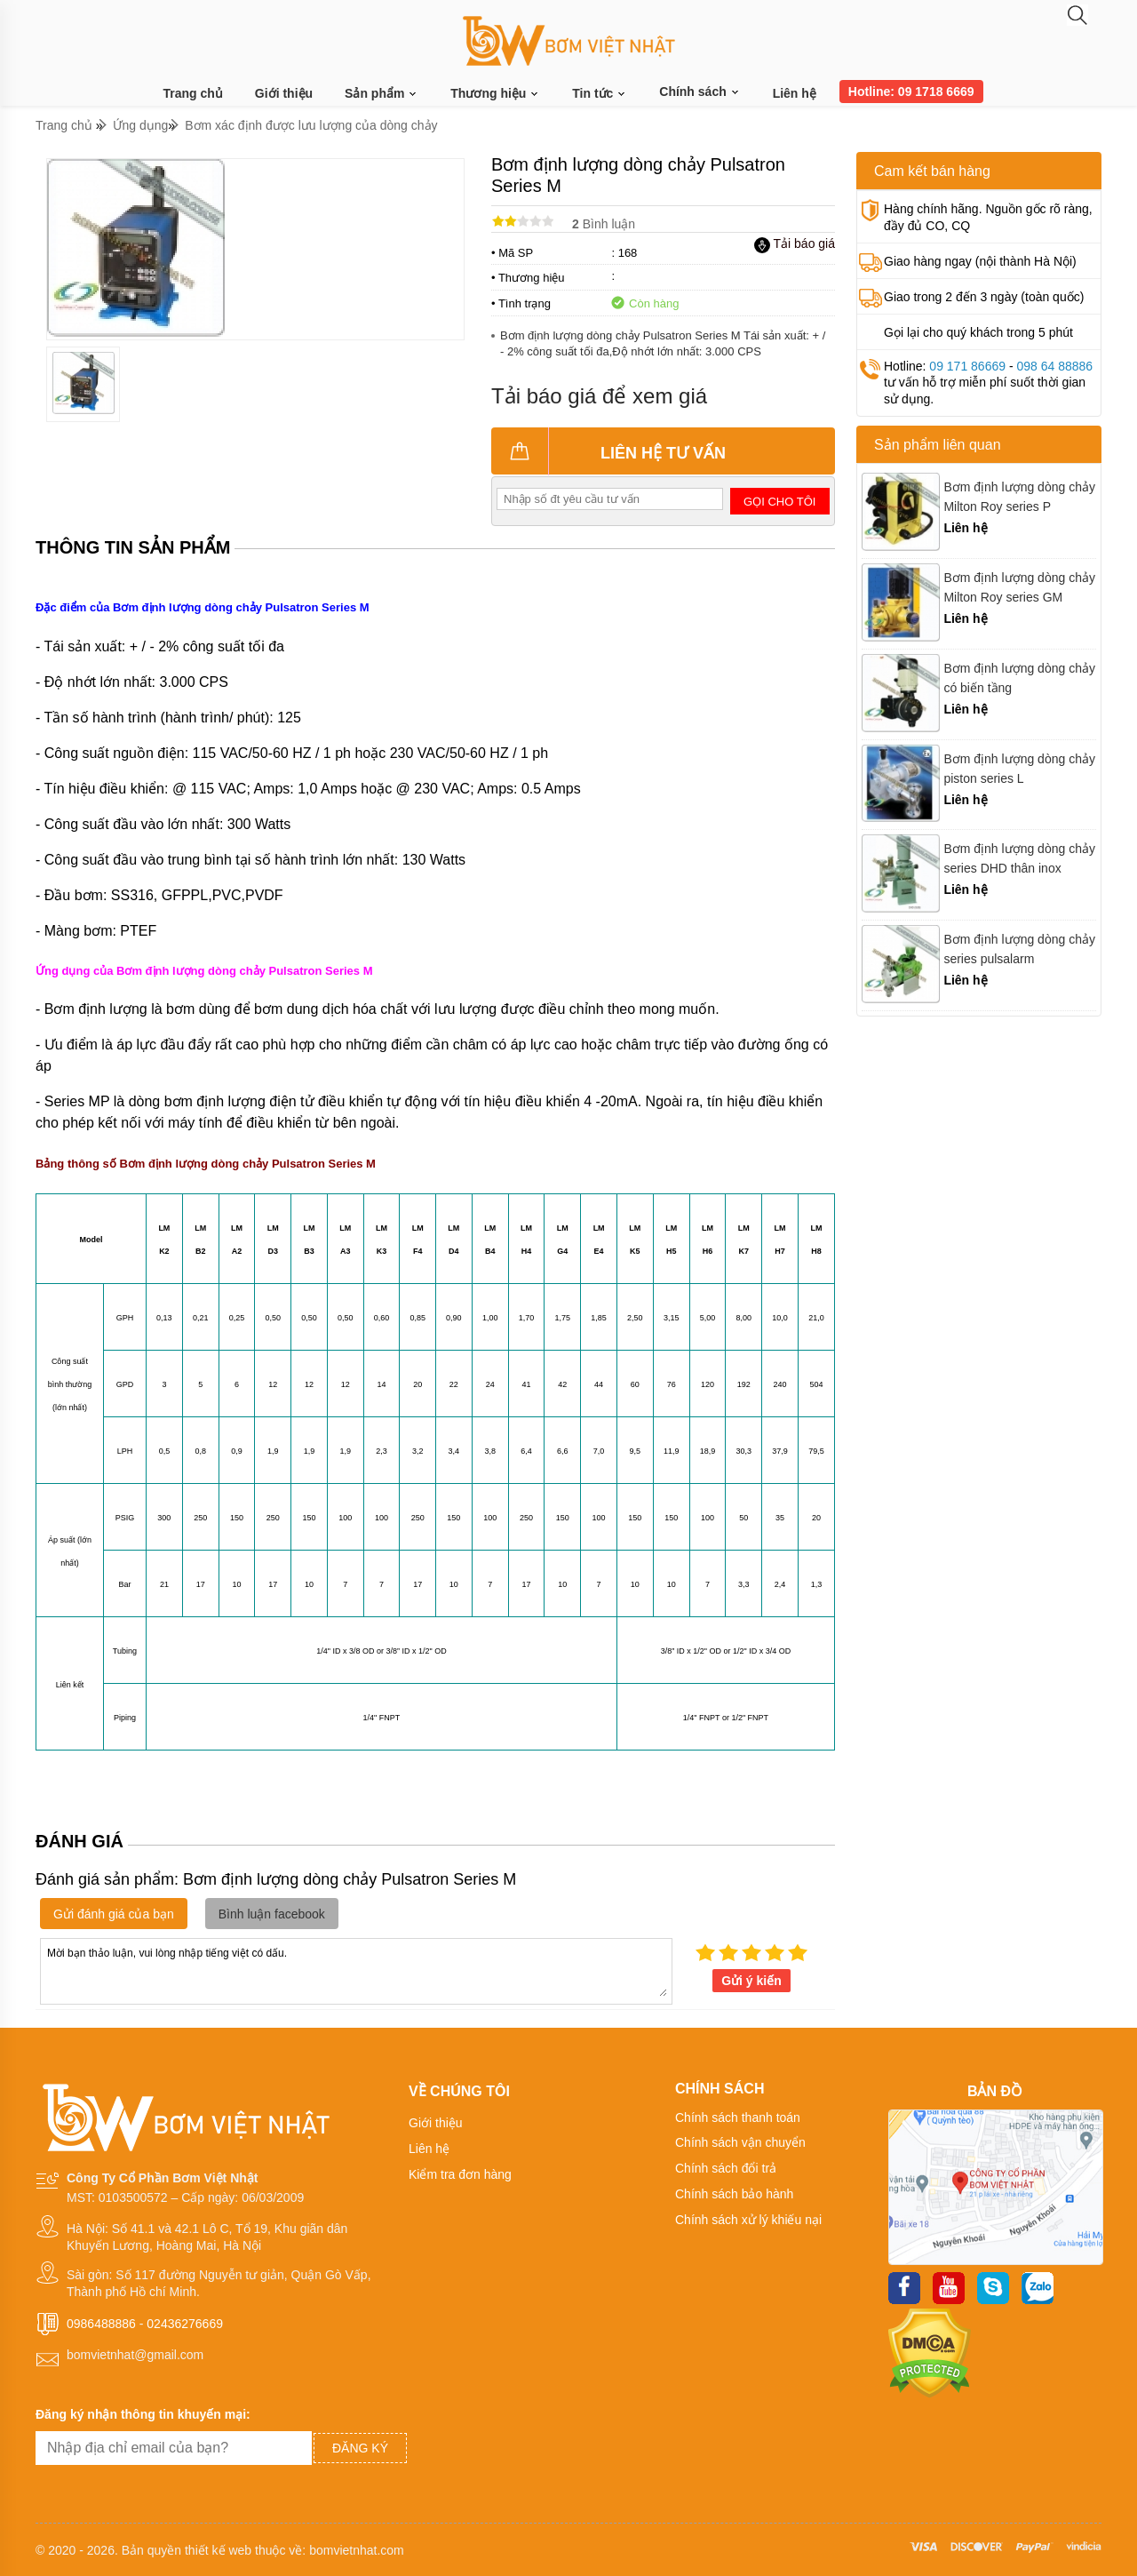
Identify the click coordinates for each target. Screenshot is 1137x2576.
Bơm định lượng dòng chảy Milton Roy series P (1019, 497)
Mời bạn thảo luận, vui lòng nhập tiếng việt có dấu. (356, 1970)
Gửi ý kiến (751, 1981)
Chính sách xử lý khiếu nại (748, 2220)
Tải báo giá (794, 243)
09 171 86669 (967, 366)
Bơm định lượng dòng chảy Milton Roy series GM (1019, 587)
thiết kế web (218, 2550)
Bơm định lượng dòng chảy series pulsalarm (1019, 949)
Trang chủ (193, 93)
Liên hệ (794, 93)
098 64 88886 (1054, 366)
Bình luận (603, 224)
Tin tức (599, 93)
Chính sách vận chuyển (740, 2142)
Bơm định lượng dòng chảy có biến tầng (1019, 678)
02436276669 (185, 2323)
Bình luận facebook (272, 1914)
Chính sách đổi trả (725, 2168)
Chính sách (699, 91)
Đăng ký (360, 2448)
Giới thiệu (284, 93)
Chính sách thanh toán (737, 2117)
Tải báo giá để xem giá (599, 396)
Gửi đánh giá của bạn (113, 1914)
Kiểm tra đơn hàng (460, 2174)
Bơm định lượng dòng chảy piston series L (1019, 769)
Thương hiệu (495, 93)
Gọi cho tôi (779, 501)
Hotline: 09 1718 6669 (911, 91)
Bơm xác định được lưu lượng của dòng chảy (311, 125)
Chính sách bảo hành (734, 2194)
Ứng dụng (141, 125)
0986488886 (101, 2323)
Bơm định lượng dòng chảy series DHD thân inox (1019, 858)
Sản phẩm (381, 93)
